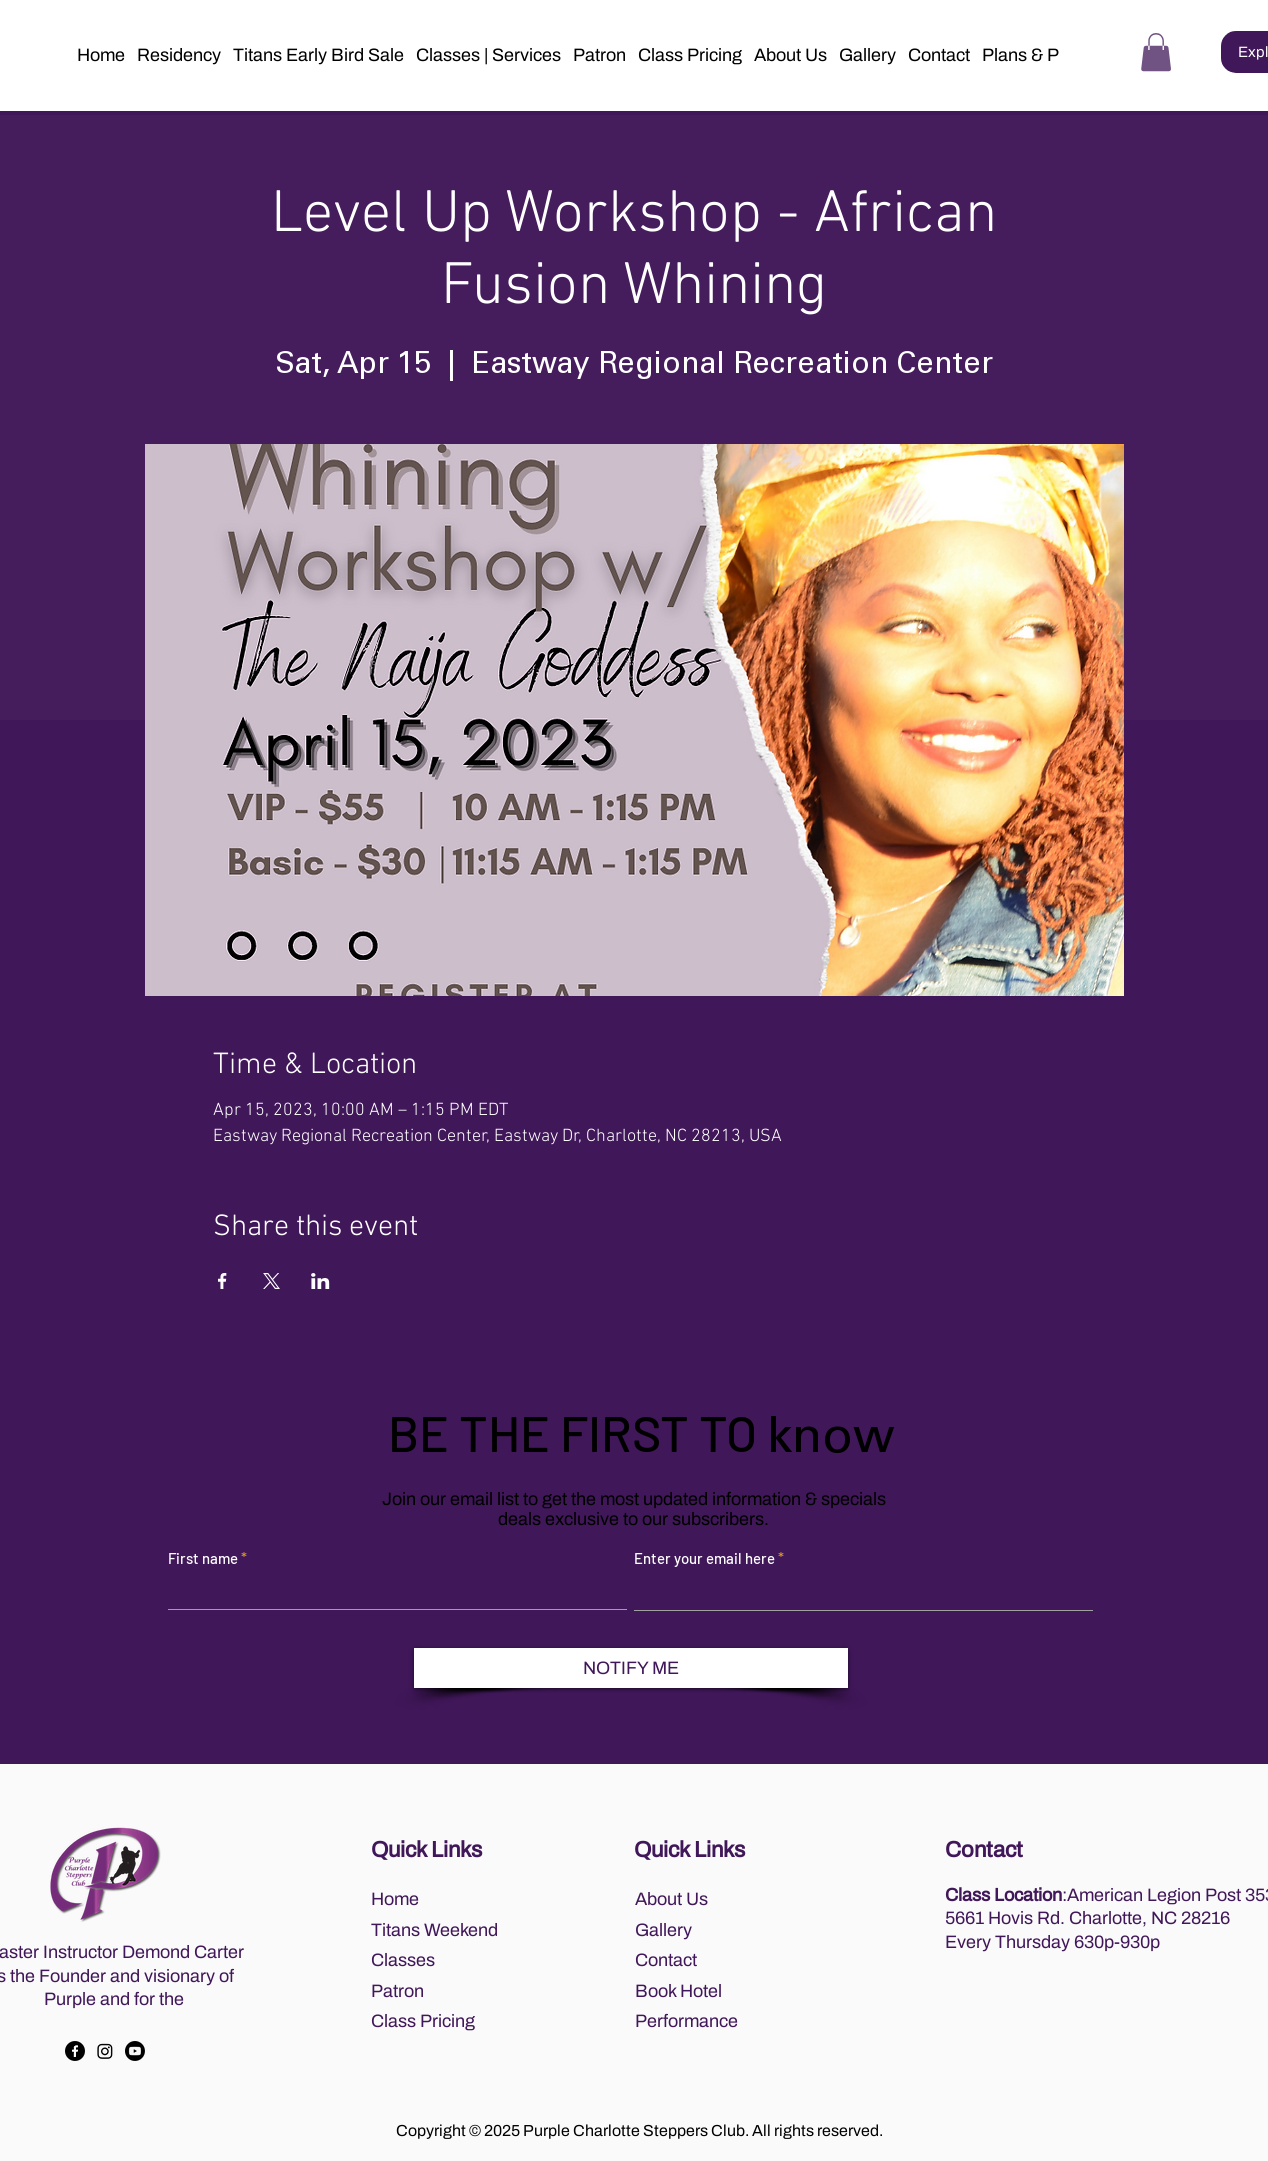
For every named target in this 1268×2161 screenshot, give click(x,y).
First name (203, 1558)
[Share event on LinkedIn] (320, 1281)
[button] (790, 55)
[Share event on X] (271, 1281)
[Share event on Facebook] (222, 1281)
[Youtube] (135, 2051)
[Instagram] (105, 2051)
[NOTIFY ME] (631, 1668)
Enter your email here (704, 1558)
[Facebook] (75, 2051)
